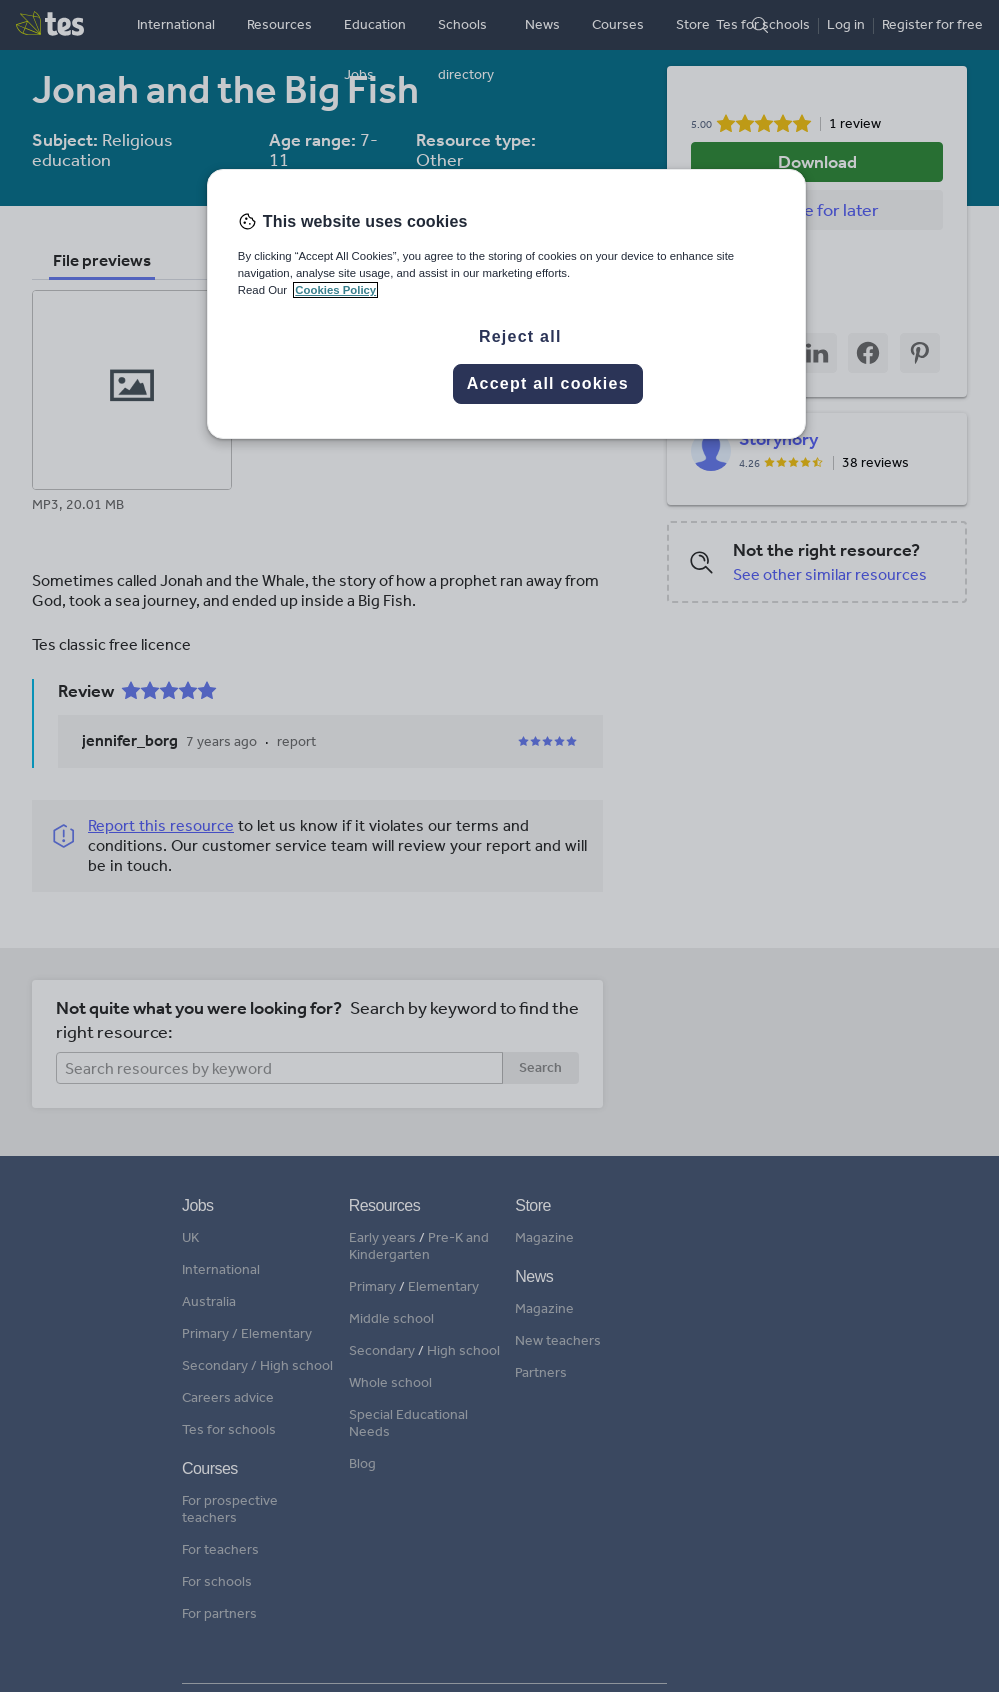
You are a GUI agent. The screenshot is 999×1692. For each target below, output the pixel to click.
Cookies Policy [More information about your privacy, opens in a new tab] (335, 290)
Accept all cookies (548, 383)
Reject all (520, 336)
